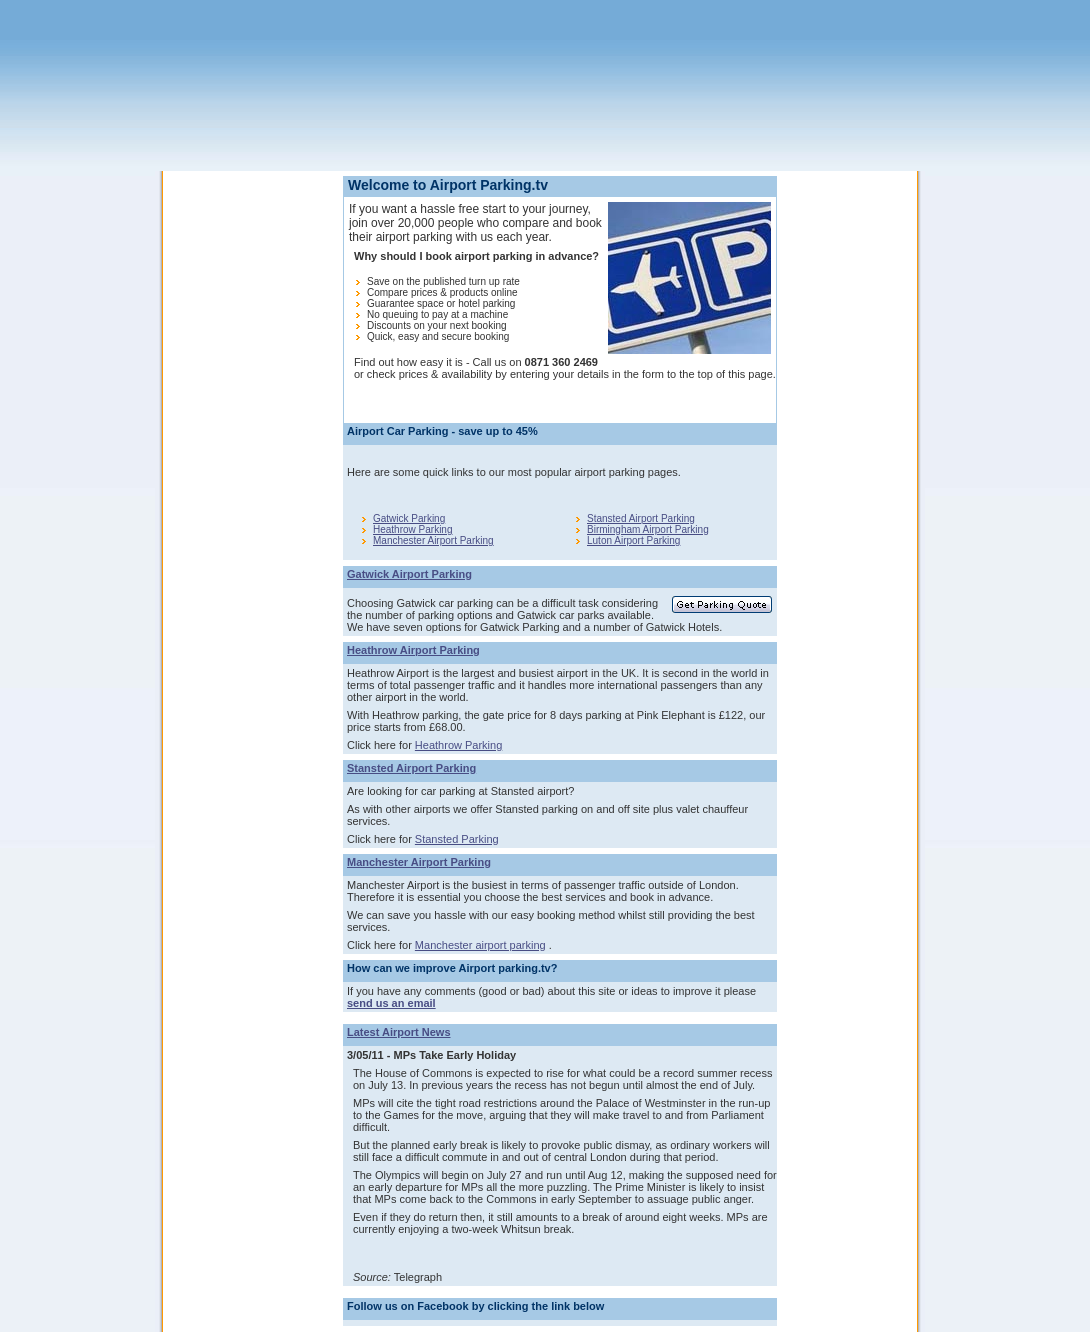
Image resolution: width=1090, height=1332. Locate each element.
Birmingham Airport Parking (648, 529)
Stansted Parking (457, 839)
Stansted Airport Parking (641, 518)
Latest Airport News (399, 1032)
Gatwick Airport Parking (409, 574)
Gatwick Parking (409, 518)
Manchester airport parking (480, 945)
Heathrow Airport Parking (413, 650)
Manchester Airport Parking (433, 540)
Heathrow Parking (412, 529)
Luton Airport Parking (633, 540)
